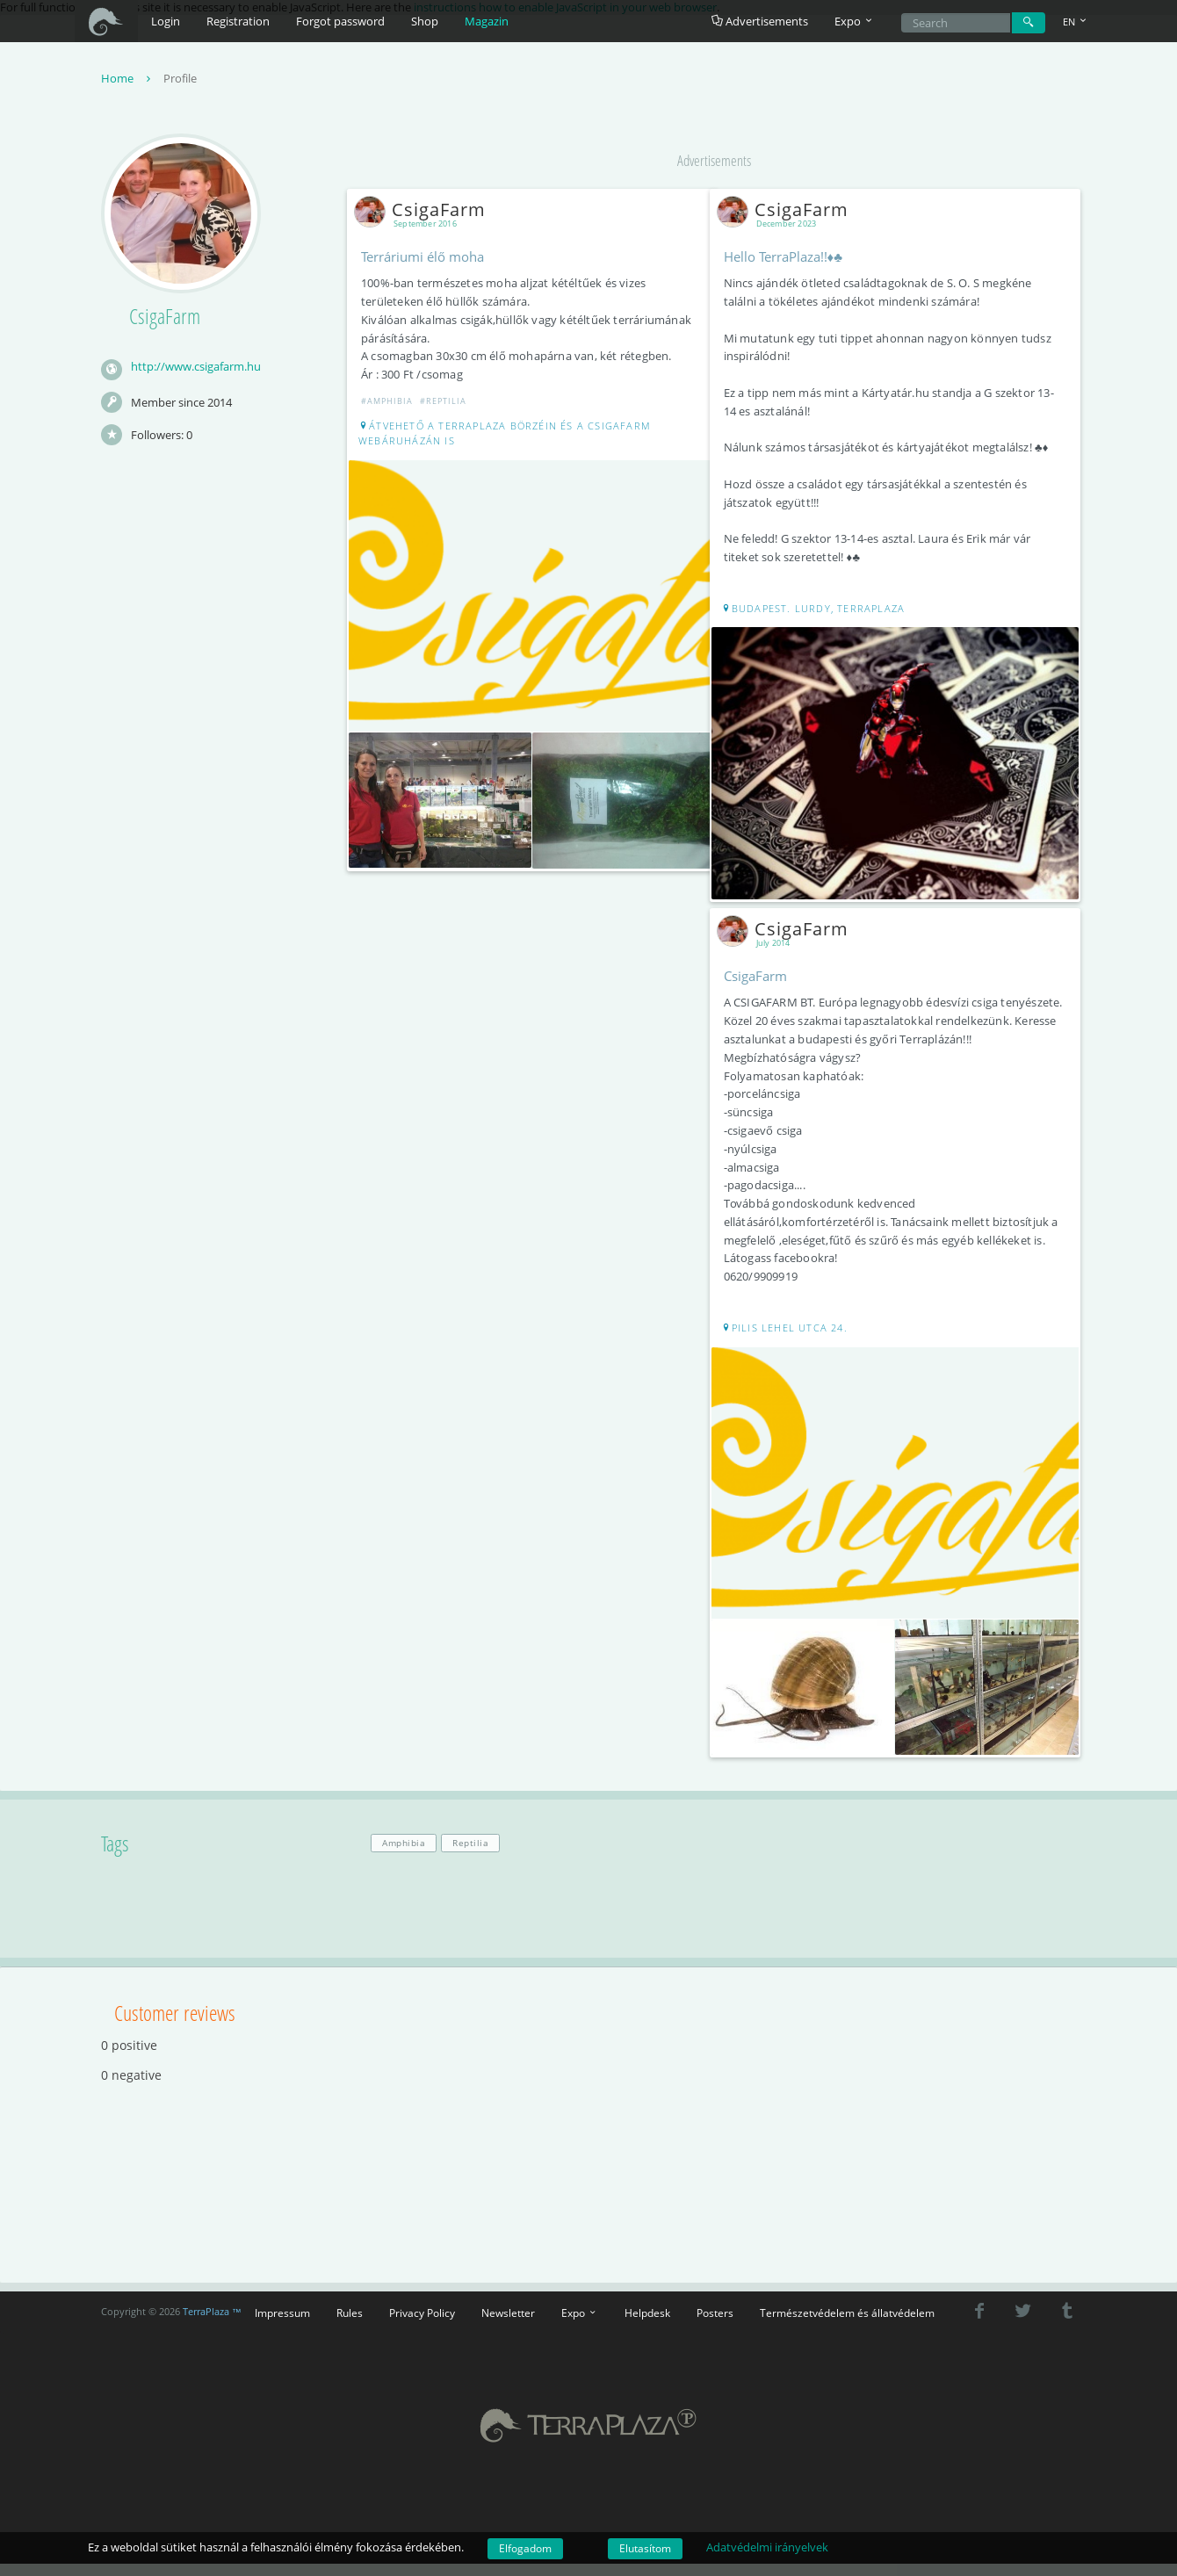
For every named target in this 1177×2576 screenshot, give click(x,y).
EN (1076, 21)
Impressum (282, 2325)
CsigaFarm (429, 214)
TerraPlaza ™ (212, 2324)
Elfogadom (525, 2548)
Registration (238, 21)
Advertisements (759, 21)
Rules (349, 2325)
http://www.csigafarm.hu (196, 371)
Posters (715, 2325)
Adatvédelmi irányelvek (767, 2547)
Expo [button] (854, 21)
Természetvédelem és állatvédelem (847, 2325)
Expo (579, 2325)
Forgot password (340, 21)
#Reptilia (449, 405)
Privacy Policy (422, 2325)
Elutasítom (645, 2548)
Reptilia (470, 1855)
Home (128, 82)
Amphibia (403, 1855)
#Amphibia (393, 405)
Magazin (487, 21)
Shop (424, 21)
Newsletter (508, 2325)
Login (165, 21)
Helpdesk (647, 2325)
